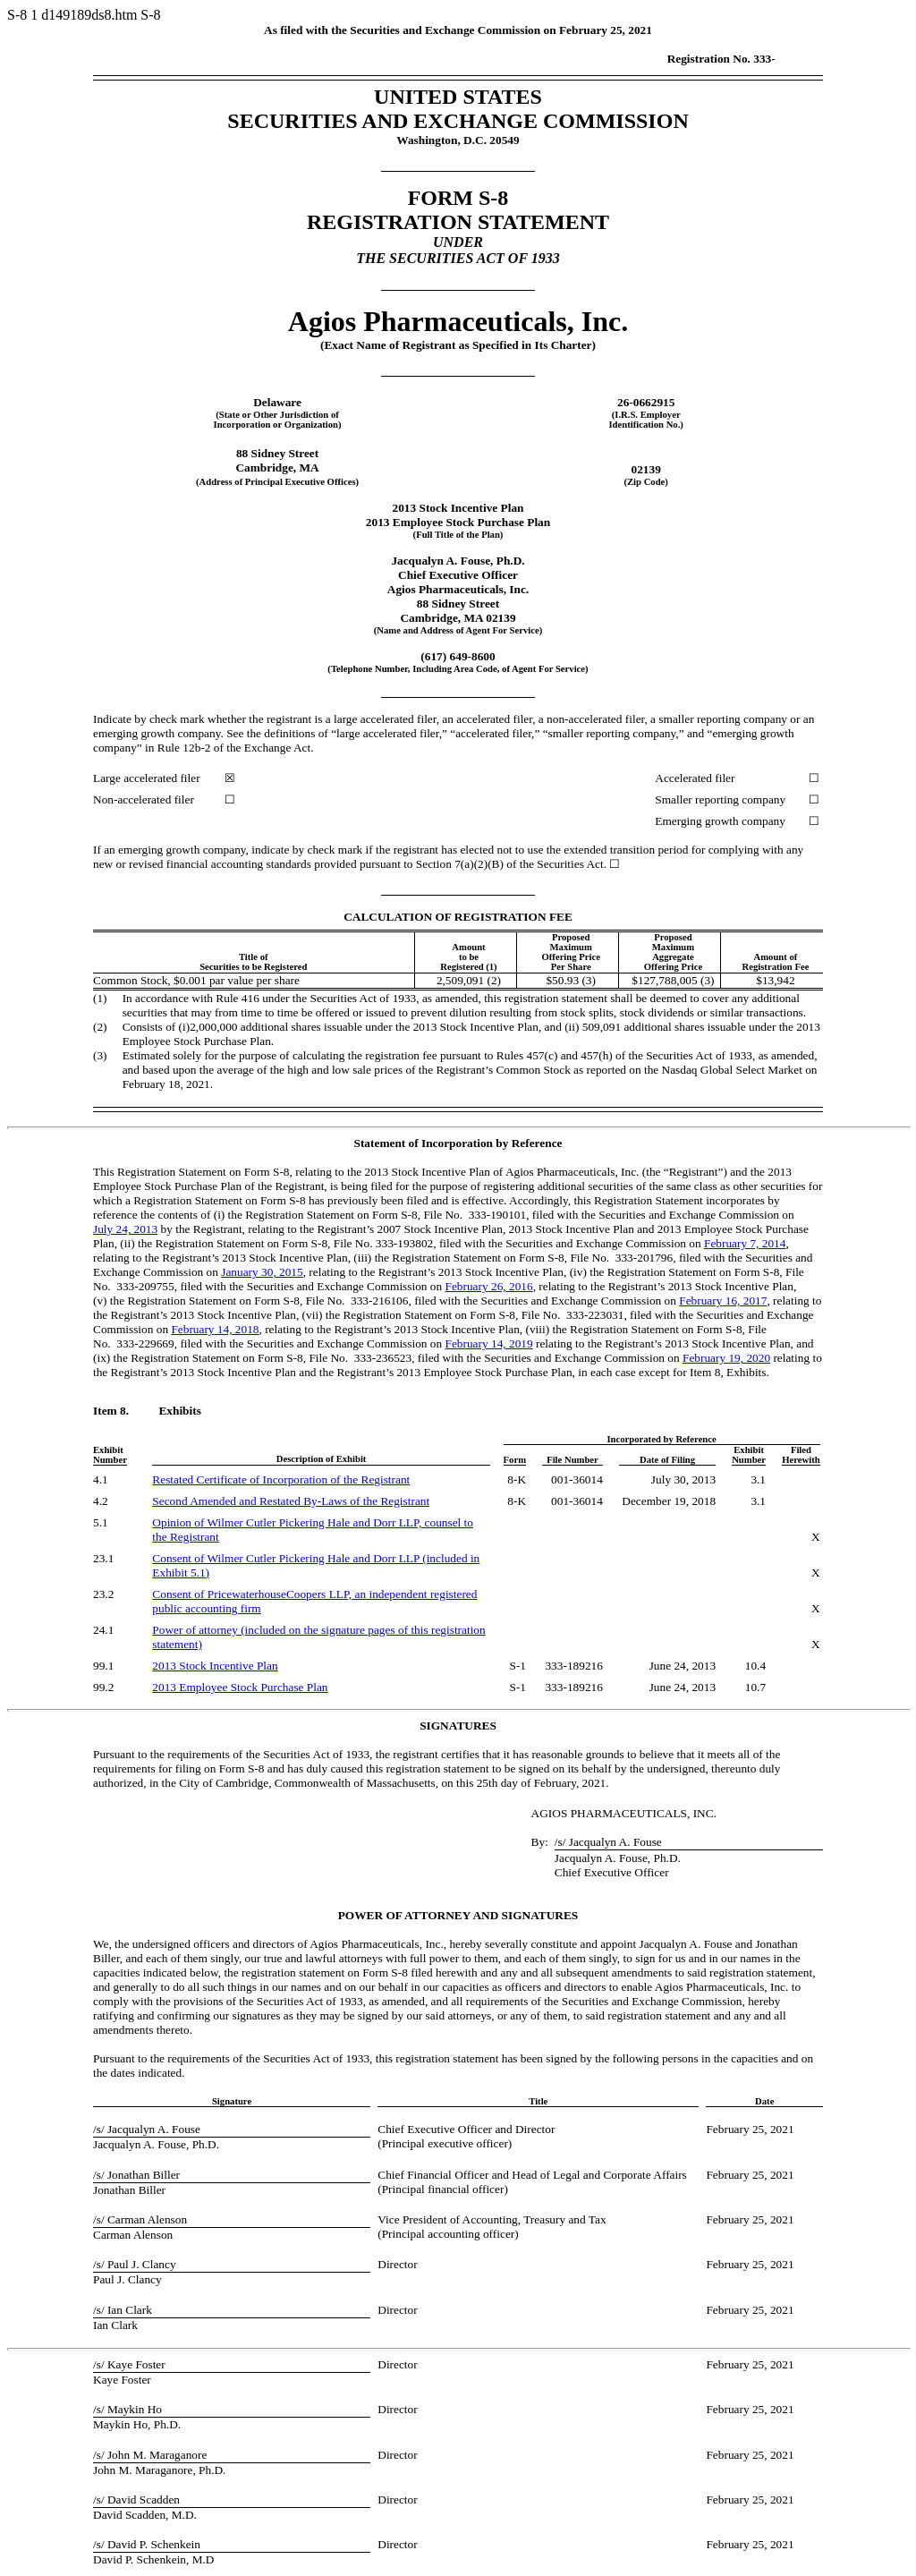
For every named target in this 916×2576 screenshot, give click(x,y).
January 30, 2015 (261, 1272)
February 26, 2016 (489, 1286)
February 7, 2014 (744, 1243)
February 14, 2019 (489, 1343)
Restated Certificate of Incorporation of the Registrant (281, 1479)
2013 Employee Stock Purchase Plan (239, 1687)
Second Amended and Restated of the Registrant (290, 1501)
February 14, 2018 (215, 1329)
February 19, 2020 (726, 1358)
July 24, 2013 (125, 1229)
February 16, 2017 (723, 1300)
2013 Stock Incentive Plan (214, 1665)
